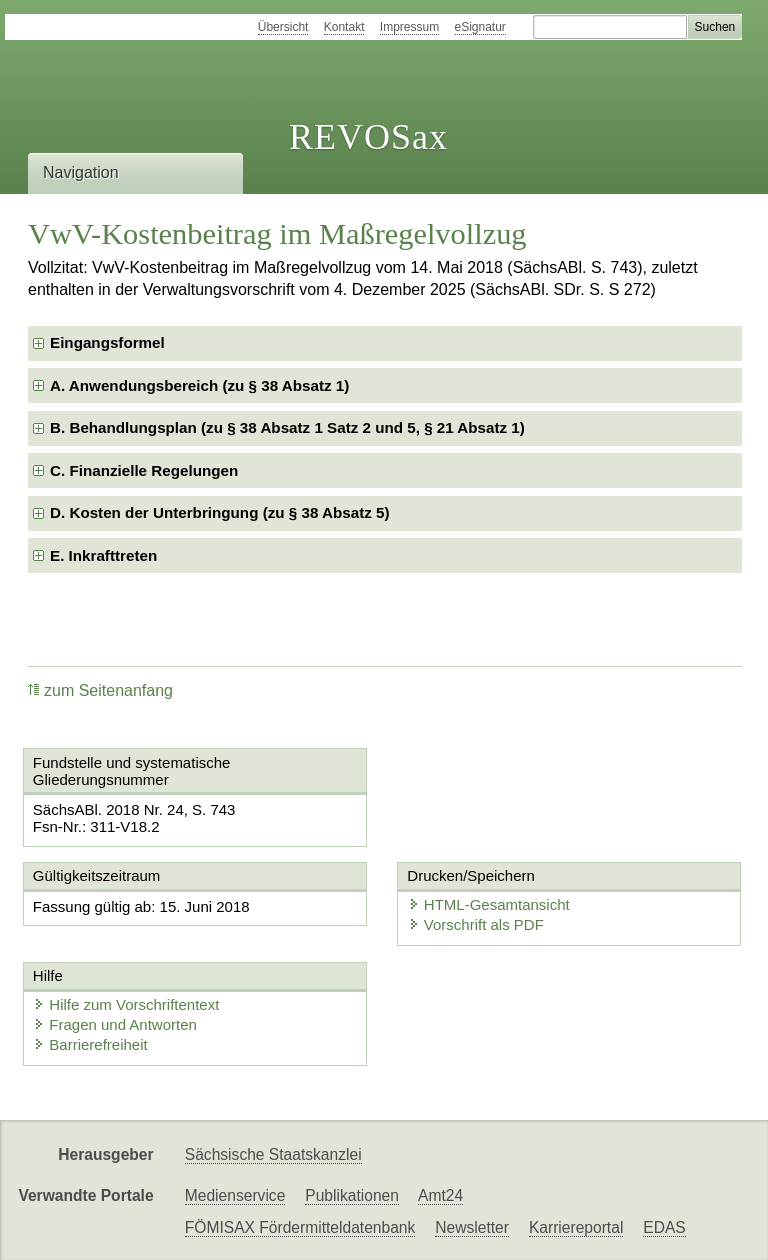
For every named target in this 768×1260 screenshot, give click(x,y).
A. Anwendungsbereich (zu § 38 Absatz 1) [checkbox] (199, 385)
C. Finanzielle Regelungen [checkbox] (144, 470)
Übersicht (283, 27)
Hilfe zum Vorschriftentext (126, 1004)
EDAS (664, 1227)
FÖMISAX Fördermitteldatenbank (300, 1227)
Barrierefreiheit (90, 1044)
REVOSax (368, 137)
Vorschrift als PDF (476, 924)
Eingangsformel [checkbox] (107, 342)
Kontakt (344, 27)
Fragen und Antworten (115, 1024)
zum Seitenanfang (100, 690)
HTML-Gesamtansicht (489, 904)
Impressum (409, 27)
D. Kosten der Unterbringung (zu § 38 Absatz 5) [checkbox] (220, 512)
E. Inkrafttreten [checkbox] (103, 555)
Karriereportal (576, 1227)
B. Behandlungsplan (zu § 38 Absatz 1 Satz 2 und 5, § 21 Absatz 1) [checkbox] (287, 427)
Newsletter (472, 1227)
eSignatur (480, 27)
